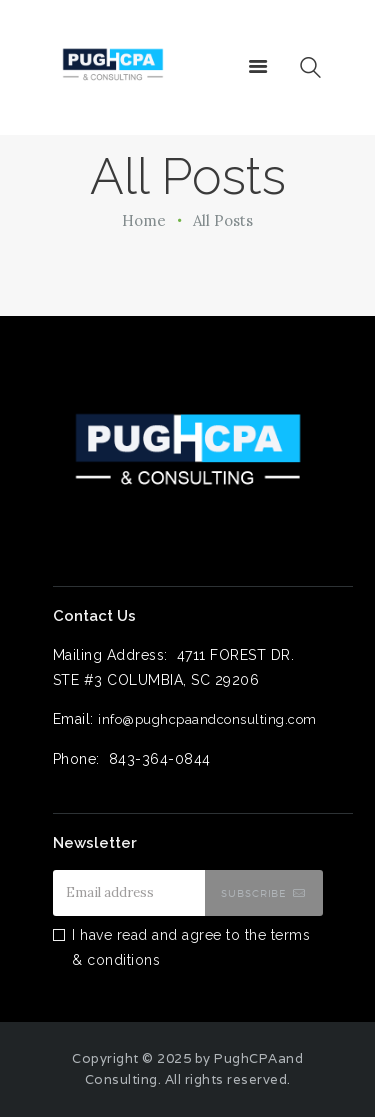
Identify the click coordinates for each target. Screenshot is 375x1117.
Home (144, 220)
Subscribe (254, 893)
